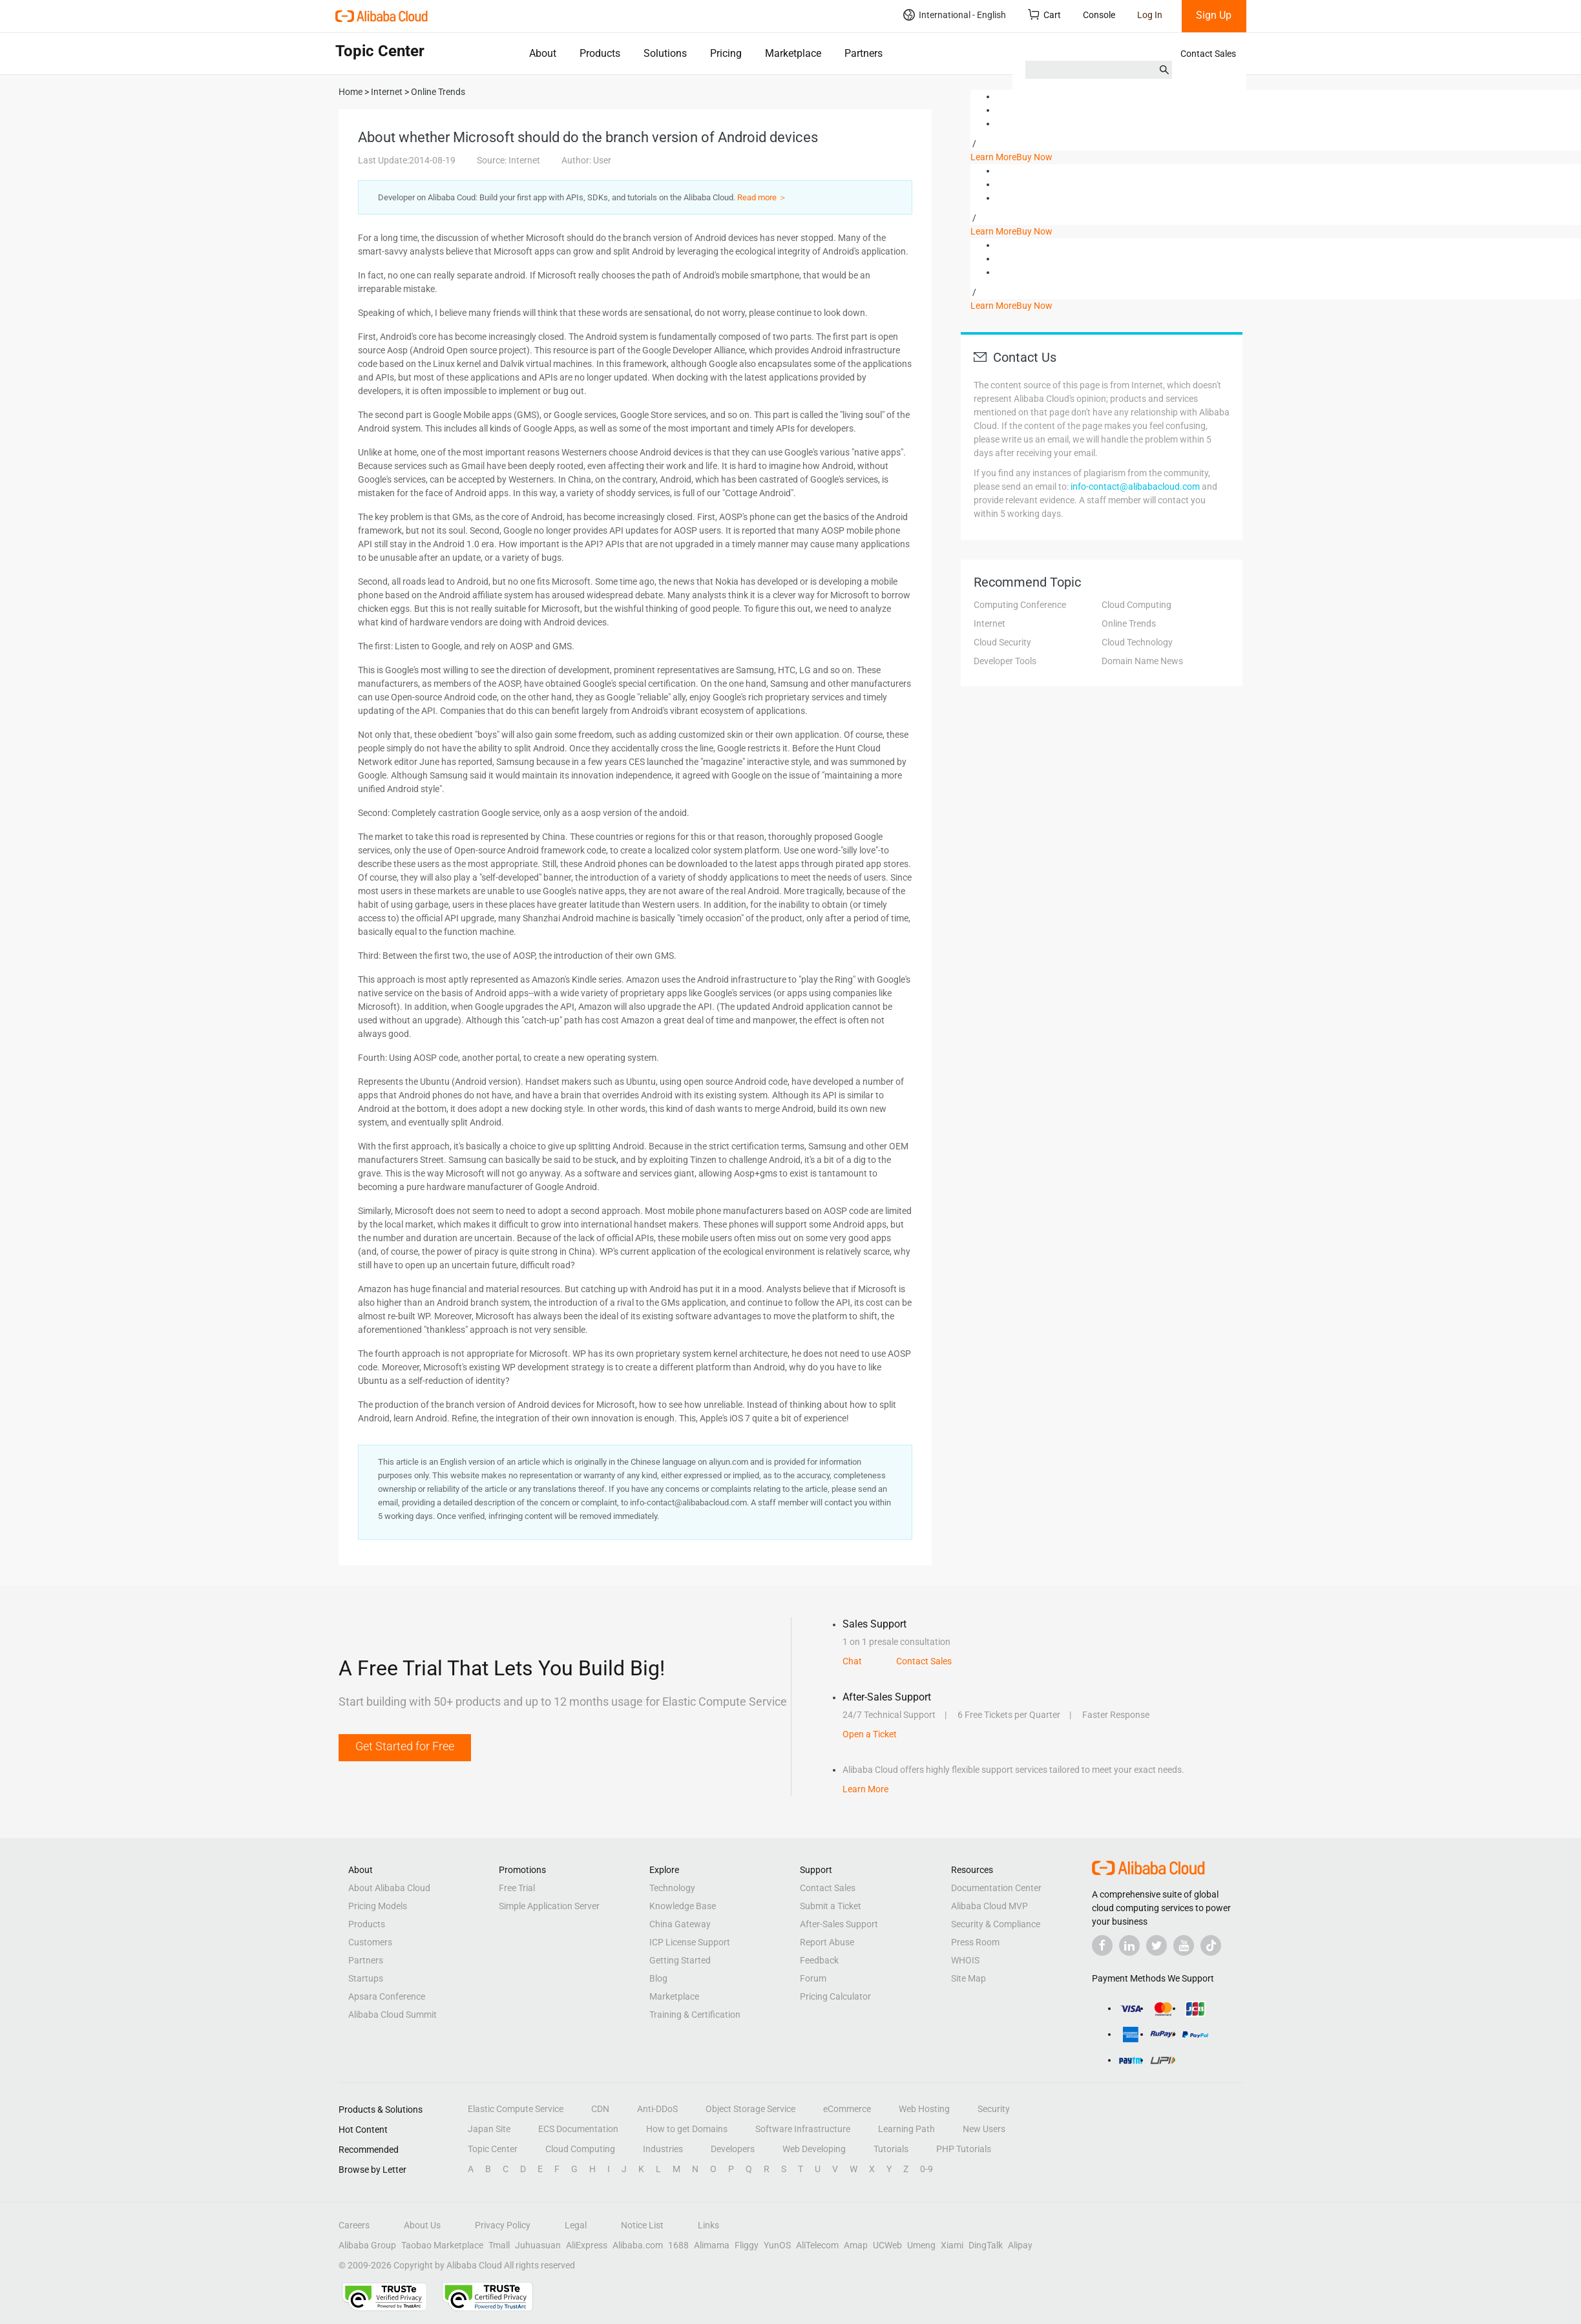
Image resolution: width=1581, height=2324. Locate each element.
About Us (422, 2225)
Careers (354, 2225)
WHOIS (965, 1960)
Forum (813, 1978)
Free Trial (517, 1888)
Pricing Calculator (835, 1996)
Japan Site (489, 2129)
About (542, 53)
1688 (678, 2245)
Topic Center (493, 2149)
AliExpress (586, 2245)
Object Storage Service (750, 2109)
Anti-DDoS (657, 2109)
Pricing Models (377, 1906)
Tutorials (891, 2149)
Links (708, 2225)
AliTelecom (817, 2245)
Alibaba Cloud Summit (392, 2014)
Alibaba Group (367, 2245)
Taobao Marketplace (442, 2245)
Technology (672, 1888)
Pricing (726, 53)
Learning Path (906, 2129)
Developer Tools (1005, 661)
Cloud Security (1002, 642)
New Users (984, 2129)
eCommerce (847, 2109)
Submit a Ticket (830, 1906)
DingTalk (985, 2245)
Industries (663, 2149)
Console (1099, 15)
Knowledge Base (682, 1906)
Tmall (499, 2245)
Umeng (921, 2245)
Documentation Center (996, 1888)
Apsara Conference (386, 1996)
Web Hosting (924, 2109)
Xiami (952, 2245)
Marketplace (793, 53)
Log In (1149, 15)
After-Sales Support (839, 1924)
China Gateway (680, 1924)
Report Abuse (827, 1942)
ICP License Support (689, 1942)
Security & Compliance (995, 1924)
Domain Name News (1142, 661)
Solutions (665, 53)
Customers (370, 1942)
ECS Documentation (578, 2129)
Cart (1044, 14)
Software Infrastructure (802, 2129)
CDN (600, 2109)
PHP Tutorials (963, 2149)
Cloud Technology (1137, 642)
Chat (852, 1661)
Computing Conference (1020, 605)
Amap (856, 2245)
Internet (989, 623)
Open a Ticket (870, 1734)
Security (994, 2109)
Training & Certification (694, 2014)
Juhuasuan (538, 2245)
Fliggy (747, 2245)
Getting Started (680, 1960)
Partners (863, 53)
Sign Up (1213, 15)
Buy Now (1034, 157)
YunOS (777, 2245)
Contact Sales (1208, 53)
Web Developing (814, 2149)
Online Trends (1129, 623)
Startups (365, 1978)
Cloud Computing (1136, 605)
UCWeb (887, 2245)
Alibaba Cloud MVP (989, 1906)
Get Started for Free (404, 1746)
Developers (733, 2149)
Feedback (819, 1960)
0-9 (926, 2169)
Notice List (642, 2225)
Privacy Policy (502, 2225)
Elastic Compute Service (515, 2109)
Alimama (711, 2245)
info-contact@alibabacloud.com (1135, 486)
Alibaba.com (638, 2245)
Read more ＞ (762, 197)
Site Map (968, 1978)
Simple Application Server (549, 1906)
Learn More (993, 157)
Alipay (1020, 2245)
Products (600, 53)
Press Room (975, 1942)
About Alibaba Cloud (389, 1888)
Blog (658, 1978)
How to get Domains (687, 2129)
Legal (576, 2225)
